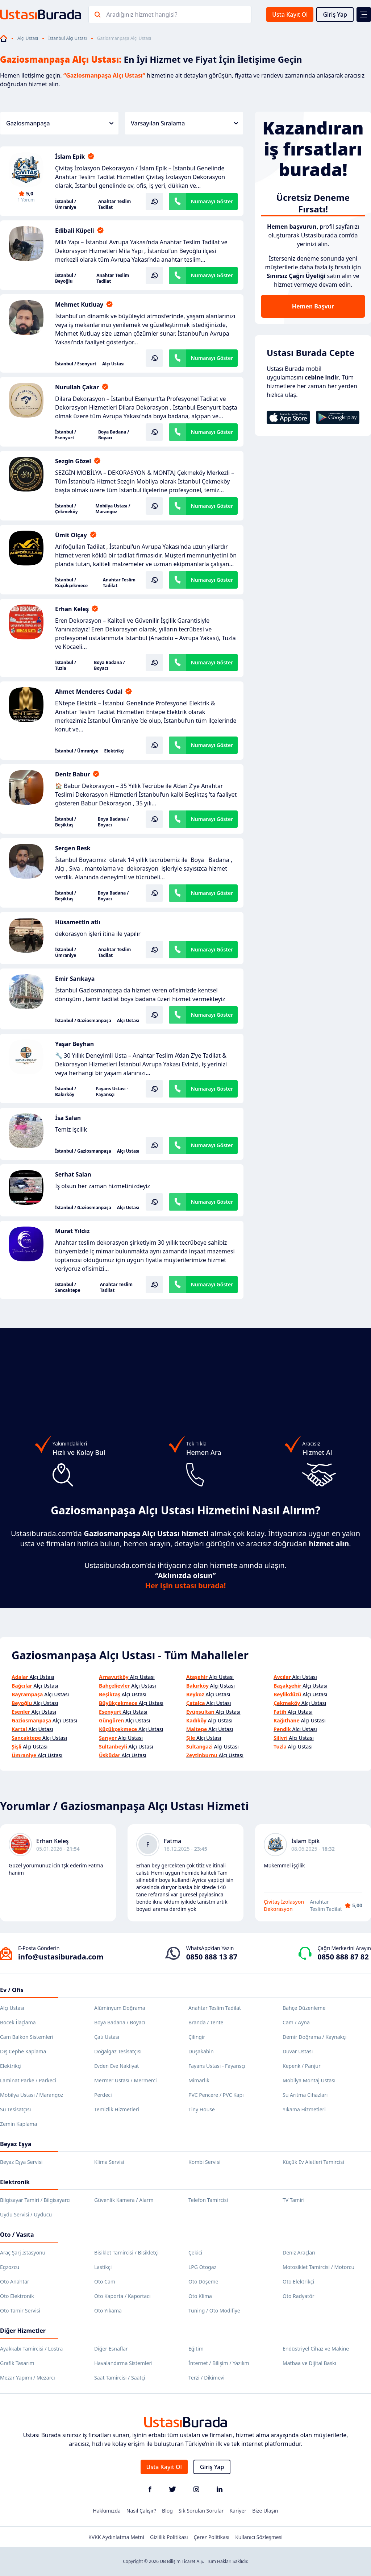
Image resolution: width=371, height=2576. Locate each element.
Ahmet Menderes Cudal (88, 692)
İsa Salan (68, 1118)
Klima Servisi (109, 2161)
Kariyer (237, 2510)
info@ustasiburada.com (61, 1957)
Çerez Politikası (212, 2537)
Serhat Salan (73, 1174)
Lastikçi (103, 2267)
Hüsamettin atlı (77, 922)
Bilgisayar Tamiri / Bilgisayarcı (35, 2200)
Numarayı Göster (212, 201)
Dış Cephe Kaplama (23, 2051)
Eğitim (196, 2348)
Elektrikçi (114, 751)
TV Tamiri (293, 2200)
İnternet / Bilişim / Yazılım (218, 2363)
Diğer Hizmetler (23, 2331)
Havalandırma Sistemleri (123, 2363)
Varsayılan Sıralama (184, 123)
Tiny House (201, 2109)
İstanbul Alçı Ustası (67, 38)
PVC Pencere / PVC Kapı (216, 2094)
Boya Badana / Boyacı (113, 435)
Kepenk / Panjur (302, 2065)
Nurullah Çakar (77, 387)
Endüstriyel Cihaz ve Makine (316, 2348)
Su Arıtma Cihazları (305, 2094)
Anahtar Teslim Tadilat (114, 204)
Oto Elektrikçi (298, 2281)
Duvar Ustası (298, 2051)
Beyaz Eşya (15, 2144)
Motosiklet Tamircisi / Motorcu (318, 2267)
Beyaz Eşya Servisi (21, 2161)
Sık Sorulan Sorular (201, 2510)
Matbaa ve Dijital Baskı (309, 2363)
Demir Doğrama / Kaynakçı (314, 2036)
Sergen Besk (73, 848)
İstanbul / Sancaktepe (67, 1287)
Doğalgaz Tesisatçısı (118, 2051)
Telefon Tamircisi (208, 2200)
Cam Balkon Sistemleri (26, 2036)
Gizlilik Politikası (169, 2537)
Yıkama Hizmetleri (304, 2109)
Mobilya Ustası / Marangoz (113, 509)
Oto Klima (200, 2296)
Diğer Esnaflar (111, 2348)
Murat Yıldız (72, 1231)
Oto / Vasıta (17, 2235)
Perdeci (103, 2094)
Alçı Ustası (27, 38)
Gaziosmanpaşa (59, 123)
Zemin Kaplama (18, 2123)
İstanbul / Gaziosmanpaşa (83, 1021)
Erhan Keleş (72, 609)
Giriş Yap (335, 14)
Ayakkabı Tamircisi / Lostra (31, 2348)
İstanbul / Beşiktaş (65, 822)
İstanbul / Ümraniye (65, 204)
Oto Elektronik (17, 2296)
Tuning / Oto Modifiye (214, 2310)
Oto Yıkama (108, 2310)
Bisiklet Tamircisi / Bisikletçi (126, 2252)
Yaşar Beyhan (74, 1044)
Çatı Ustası (106, 2036)
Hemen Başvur (313, 306)
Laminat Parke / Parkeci (28, 2080)
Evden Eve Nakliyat (116, 2065)
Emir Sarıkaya (75, 979)
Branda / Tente (205, 2022)
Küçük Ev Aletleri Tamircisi (313, 2161)
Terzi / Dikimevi (206, 2377)
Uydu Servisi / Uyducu (26, 2214)
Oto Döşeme (203, 2281)
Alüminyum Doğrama (119, 2007)
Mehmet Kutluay (79, 304)
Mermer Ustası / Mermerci (125, 2080)
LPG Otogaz (202, 2267)
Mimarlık (198, 2080)
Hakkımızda (107, 2510)
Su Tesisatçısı (15, 2109)
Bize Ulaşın (265, 2510)
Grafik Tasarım (17, 2363)
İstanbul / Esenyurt (75, 364)
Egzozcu (9, 2267)
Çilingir (196, 2036)
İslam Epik (70, 157)
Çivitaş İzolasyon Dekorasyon (284, 1905)
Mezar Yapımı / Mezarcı (27, 2377)
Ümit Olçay (71, 535)
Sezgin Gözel (73, 461)
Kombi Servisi (204, 2161)
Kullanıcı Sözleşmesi (259, 2537)
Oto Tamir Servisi (20, 2310)
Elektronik (15, 2182)
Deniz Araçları (299, 2252)
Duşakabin (201, 2051)
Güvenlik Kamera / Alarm (123, 2200)
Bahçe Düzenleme (304, 2007)
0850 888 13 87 (211, 1957)
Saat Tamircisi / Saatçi (119, 2377)
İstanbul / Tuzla (65, 665)
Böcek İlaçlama (18, 2022)
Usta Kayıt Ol (290, 14)
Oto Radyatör (298, 2296)
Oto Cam (104, 2281)
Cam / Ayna (296, 2022)
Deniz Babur (72, 774)
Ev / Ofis (12, 1990)
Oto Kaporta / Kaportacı (122, 2296)
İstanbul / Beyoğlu (65, 278)
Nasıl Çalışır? (141, 2510)
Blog (167, 2510)
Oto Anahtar (14, 2281)
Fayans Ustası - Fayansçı (112, 1092)
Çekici (195, 2252)
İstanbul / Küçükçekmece (71, 583)
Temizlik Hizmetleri (116, 2109)
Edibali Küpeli (74, 231)
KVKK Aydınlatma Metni (116, 2537)
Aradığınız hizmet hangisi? (141, 14)
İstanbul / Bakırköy (65, 1092)
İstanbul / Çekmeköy (66, 509)
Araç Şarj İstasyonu (22, 2252)
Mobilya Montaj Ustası (309, 2080)
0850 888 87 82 (342, 1957)
